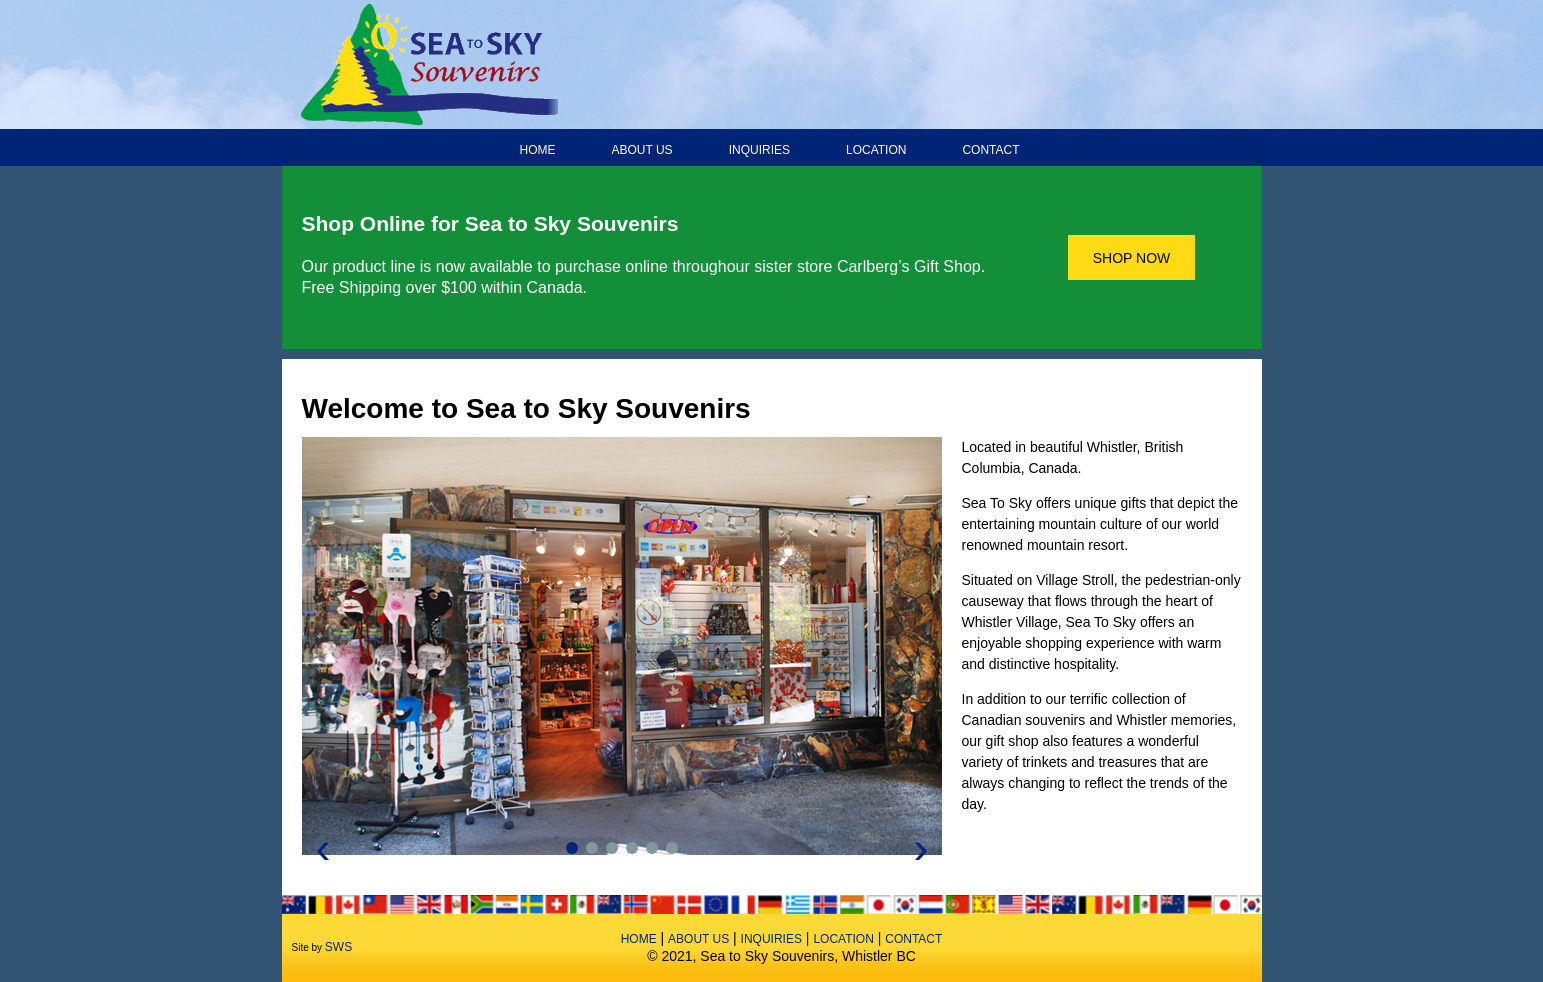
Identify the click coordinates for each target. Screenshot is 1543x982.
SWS (338, 947)
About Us (642, 150)
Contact (990, 150)
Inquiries (759, 150)
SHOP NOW (1132, 258)
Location (876, 150)
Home (538, 150)
